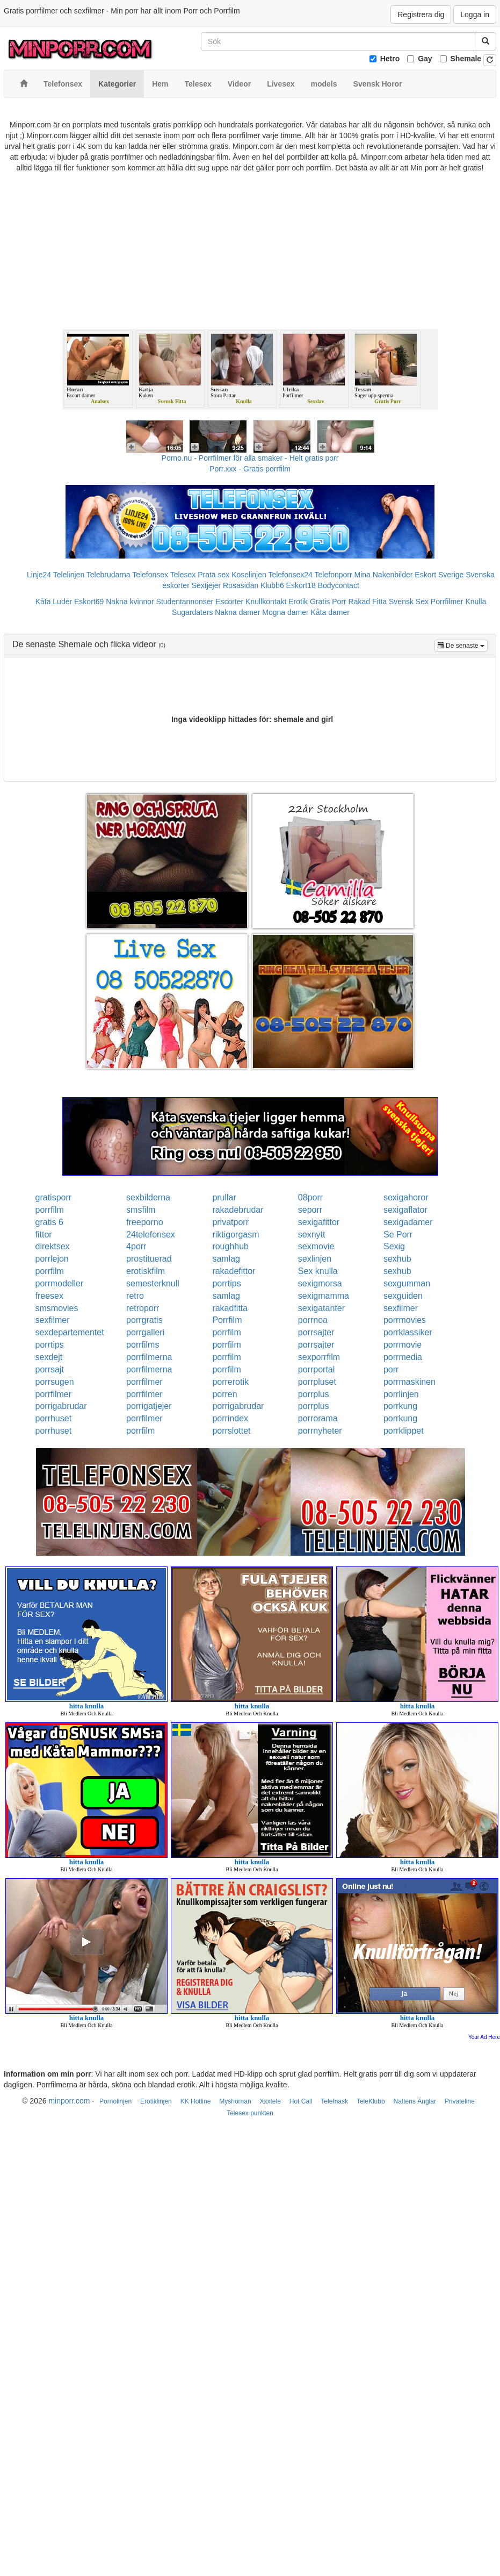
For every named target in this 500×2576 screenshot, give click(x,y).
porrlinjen (401, 1394)
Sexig (394, 1246)
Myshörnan (235, 2101)
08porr (310, 1197)
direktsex (52, 1246)
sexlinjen (314, 1258)
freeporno (144, 1222)
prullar (224, 1197)
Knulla (475, 601)
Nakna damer (237, 612)
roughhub (230, 1246)
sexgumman (406, 1283)
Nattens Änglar (415, 2101)
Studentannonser (185, 601)
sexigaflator (405, 1209)
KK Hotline (195, 2101)
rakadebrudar (237, 1209)
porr (390, 1369)
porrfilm (49, 1209)
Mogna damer (285, 612)
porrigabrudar (61, 1406)
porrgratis (144, 1320)
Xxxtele (270, 2101)
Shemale (466, 58)
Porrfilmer (447, 601)
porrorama (318, 1418)
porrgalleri (145, 1332)
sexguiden (403, 1295)
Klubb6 (272, 585)
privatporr (230, 1222)
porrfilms (142, 1344)
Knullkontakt (265, 601)
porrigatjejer (148, 1406)
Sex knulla (318, 1271)
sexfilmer (400, 1308)
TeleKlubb (371, 2101)
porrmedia (402, 1357)
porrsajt (49, 1369)
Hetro (390, 58)
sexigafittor (318, 1222)
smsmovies (56, 1308)
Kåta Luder (54, 601)
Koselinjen (248, 574)
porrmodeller (59, 1283)
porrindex (230, 1418)
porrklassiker (407, 1332)
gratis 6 (49, 1222)
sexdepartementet (69, 1332)
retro (135, 1295)
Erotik (298, 601)
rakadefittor (233, 1271)
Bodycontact (338, 585)
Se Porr (397, 1234)
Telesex (182, 574)
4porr (136, 1246)
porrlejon (52, 1258)
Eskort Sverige (439, 574)
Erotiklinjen (156, 2101)
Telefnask (334, 2101)
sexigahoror (406, 1197)
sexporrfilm (319, 1357)
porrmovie (402, 1344)
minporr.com (69, 2100)
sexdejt (49, 1357)
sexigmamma (323, 1295)
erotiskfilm (145, 1271)
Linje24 (39, 574)
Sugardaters (192, 612)
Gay (425, 58)
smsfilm (140, 1209)
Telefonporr (333, 574)
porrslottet (231, 1430)
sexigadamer (408, 1222)
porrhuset (53, 1418)
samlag (226, 1258)
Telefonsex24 (290, 574)
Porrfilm (227, 1320)
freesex (49, 1295)
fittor (43, 1234)
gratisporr (53, 1197)
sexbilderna (148, 1197)
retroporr (142, 1308)
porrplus (313, 1394)
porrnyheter (320, 1430)
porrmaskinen (409, 1381)
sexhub (397, 1258)
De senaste (463, 644)
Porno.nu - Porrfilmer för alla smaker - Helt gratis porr (250, 458)
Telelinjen (68, 574)
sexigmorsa (320, 1283)
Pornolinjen (115, 2101)
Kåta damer (330, 612)
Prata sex (213, 574)
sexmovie (316, 1246)
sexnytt (311, 1234)
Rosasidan (240, 585)
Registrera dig (420, 14)
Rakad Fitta (368, 601)
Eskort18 (301, 585)
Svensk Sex (409, 601)
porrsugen (54, 1381)
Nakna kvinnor (130, 601)
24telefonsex (150, 1234)
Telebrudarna (108, 574)
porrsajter (316, 1332)
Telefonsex (150, 574)
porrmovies (404, 1320)
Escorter (229, 601)
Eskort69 (89, 601)
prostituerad (149, 1258)
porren (224, 1394)
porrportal (316, 1369)
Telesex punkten (250, 2113)
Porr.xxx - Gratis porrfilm (250, 468)
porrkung (400, 1406)
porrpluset (317, 1381)
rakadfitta (230, 1308)
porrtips (226, 1283)
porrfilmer (144, 1381)
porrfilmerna (149, 1357)
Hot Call (301, 2101)
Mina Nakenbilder (383, 574)
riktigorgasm (235, 1234)
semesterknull (152, 1283)
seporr (310, 1209)
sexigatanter (321, 1308)
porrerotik (230, 1381)
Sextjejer (206, 585)
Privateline (460, 2101)
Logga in (474, 14)
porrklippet (403, 1430)
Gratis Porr (328, 601)
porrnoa (313, 1320)
